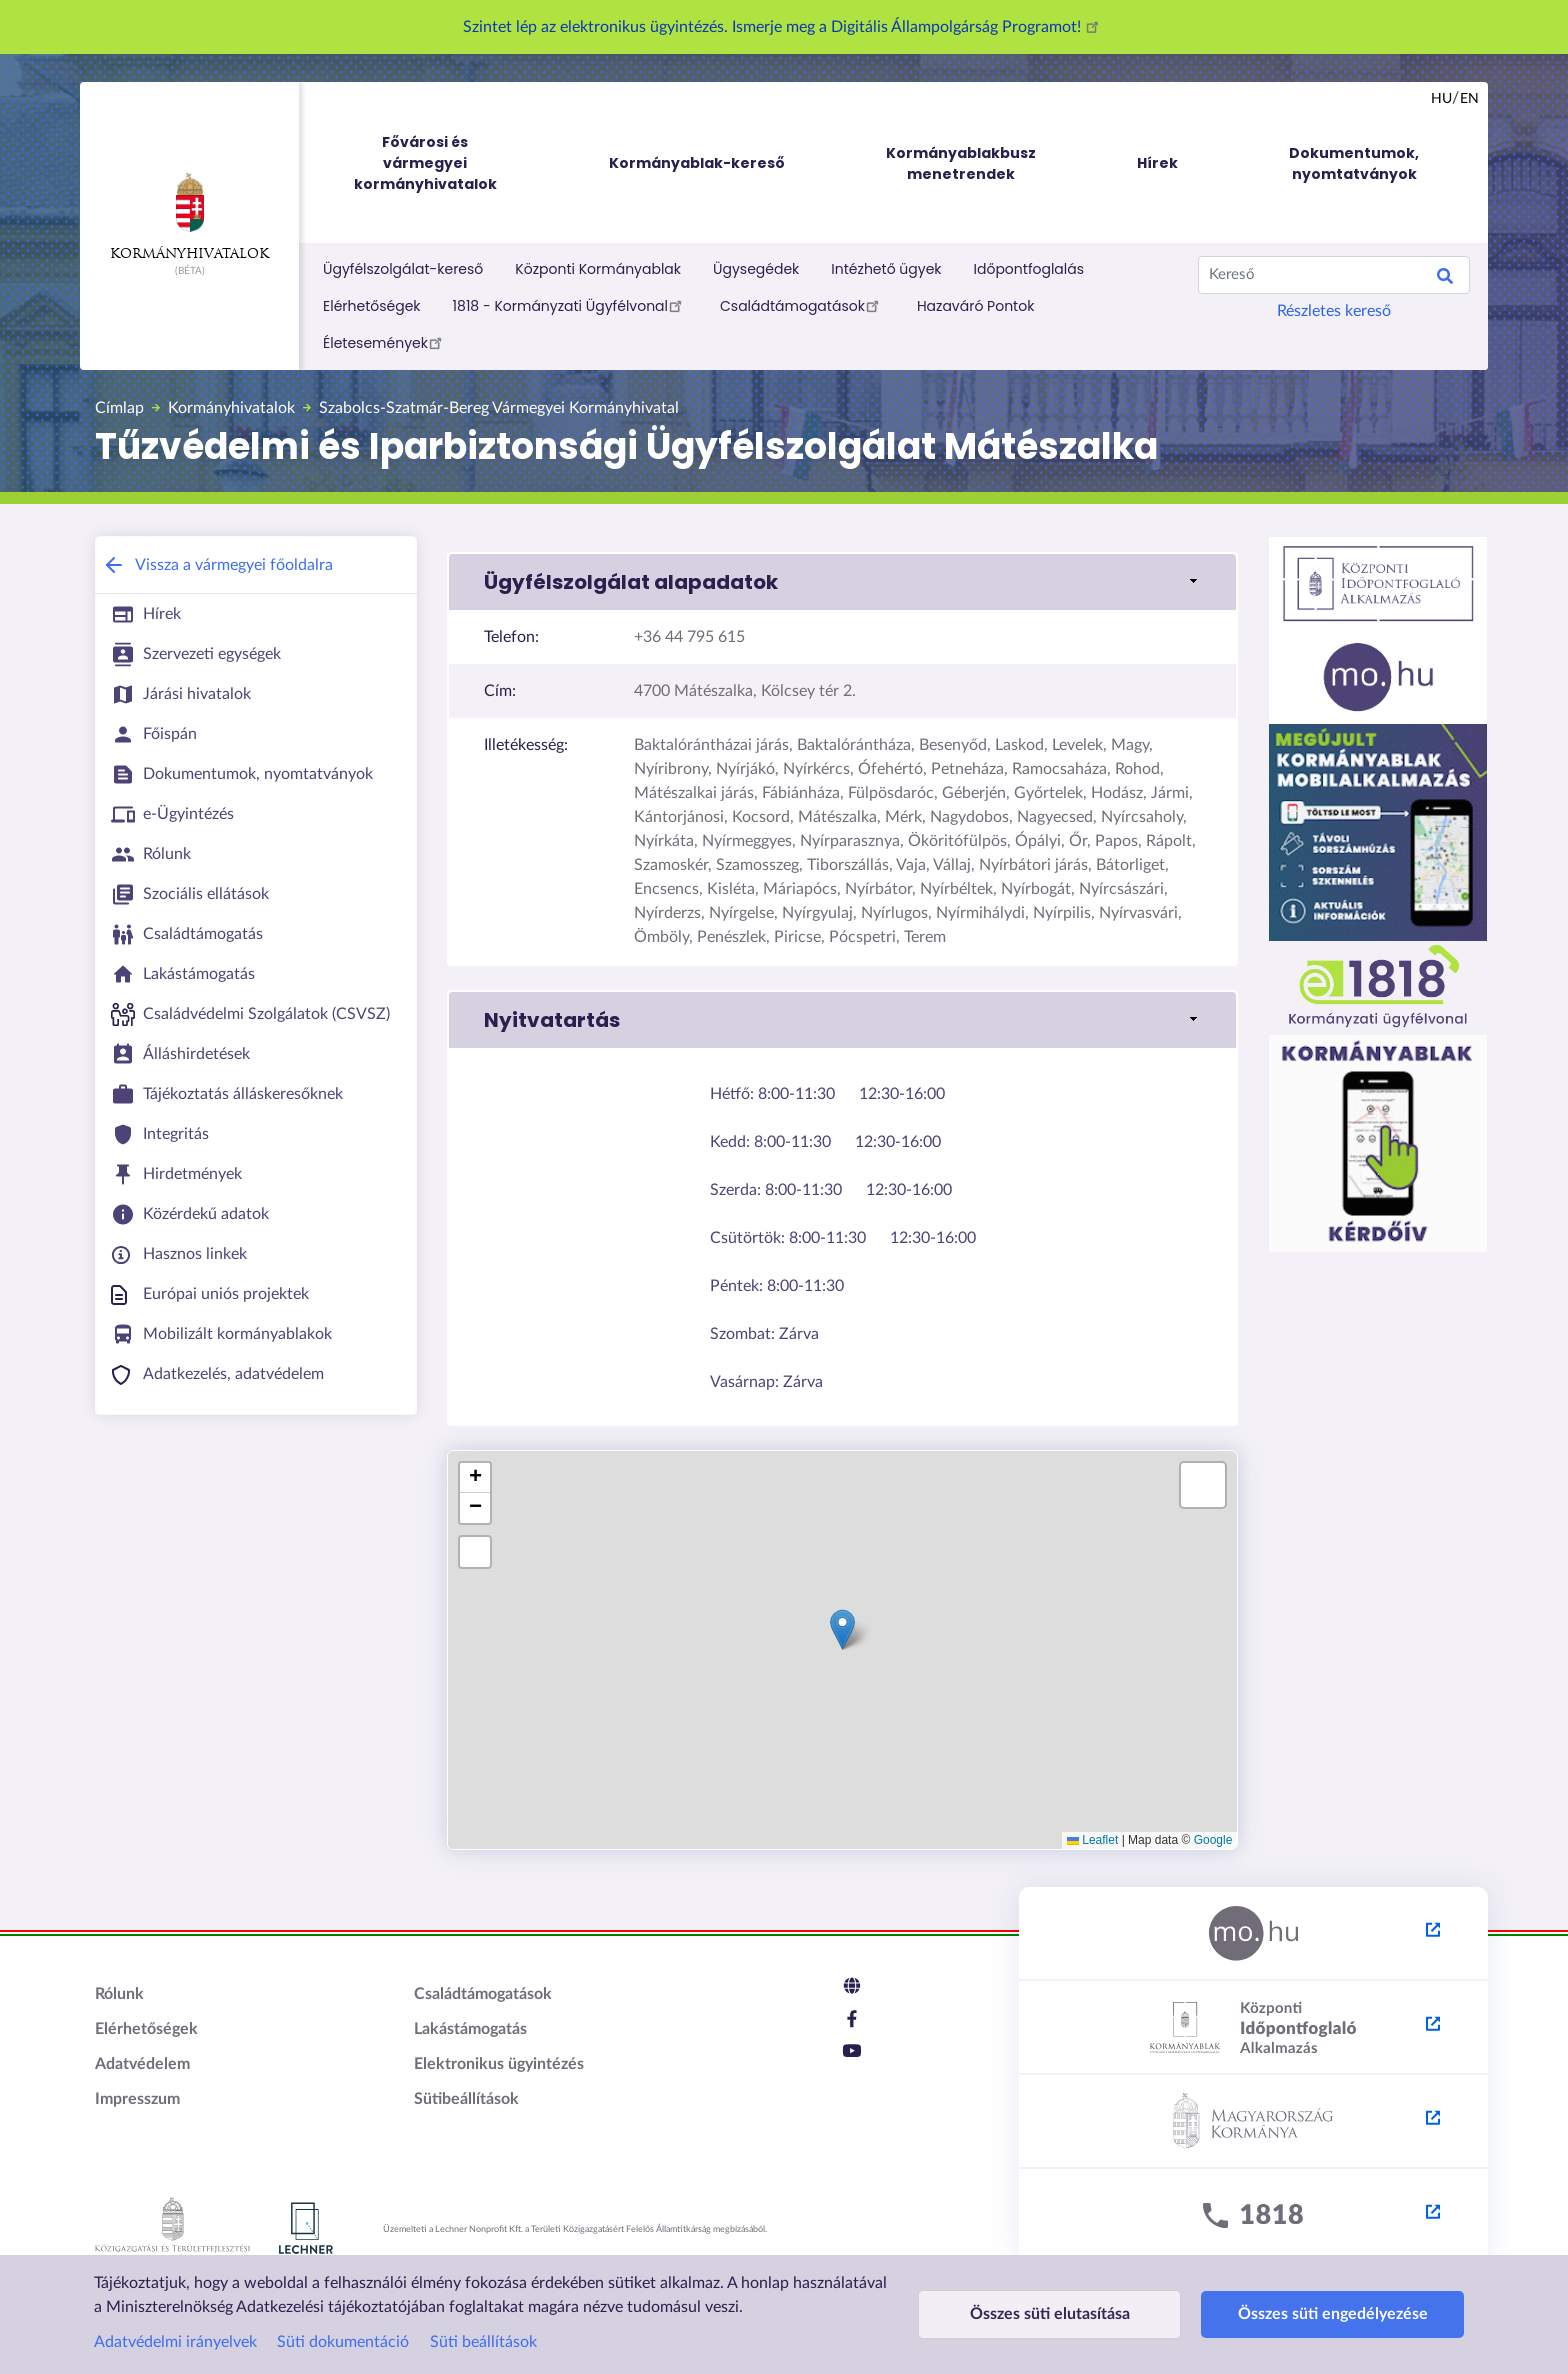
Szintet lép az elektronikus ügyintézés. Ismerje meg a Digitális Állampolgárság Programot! (784, 27)
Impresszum (137, 2099)
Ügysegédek (756, 269)
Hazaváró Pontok (976, 306)
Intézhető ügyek (886, 269)
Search (1445, 279)
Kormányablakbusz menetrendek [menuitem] (961, 163)
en (1469, 99)
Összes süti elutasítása (1034, 2314)
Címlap (119, 408)
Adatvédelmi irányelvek (175, 2342)
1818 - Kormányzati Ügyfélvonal (570, 305)
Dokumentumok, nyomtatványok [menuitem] (1354, 163)
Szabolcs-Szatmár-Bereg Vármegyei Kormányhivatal (499, 408)
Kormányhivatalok (189, 217)
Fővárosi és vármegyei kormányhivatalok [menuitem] (444, 163)
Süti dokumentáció (343, 2342)
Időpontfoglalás (1029, 269)
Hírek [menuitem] (1157, 163)
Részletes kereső (1334, 311)
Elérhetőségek (372, 306)
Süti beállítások (483, 2342)
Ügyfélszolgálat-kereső (403, 269)
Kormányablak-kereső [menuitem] (697, 163)
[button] (842, 582)
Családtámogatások (802, 305)
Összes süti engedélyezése (1286, 2314)
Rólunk (119, 1994)
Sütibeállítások (466, 2099)
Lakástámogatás (470, 2029)
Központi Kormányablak (598, 269)
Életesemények (385, 342)
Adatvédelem (142, 2064)
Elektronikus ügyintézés (499, 2064)
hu (1441, 99)
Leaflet (1092, 1840)
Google (1213, 1840)
